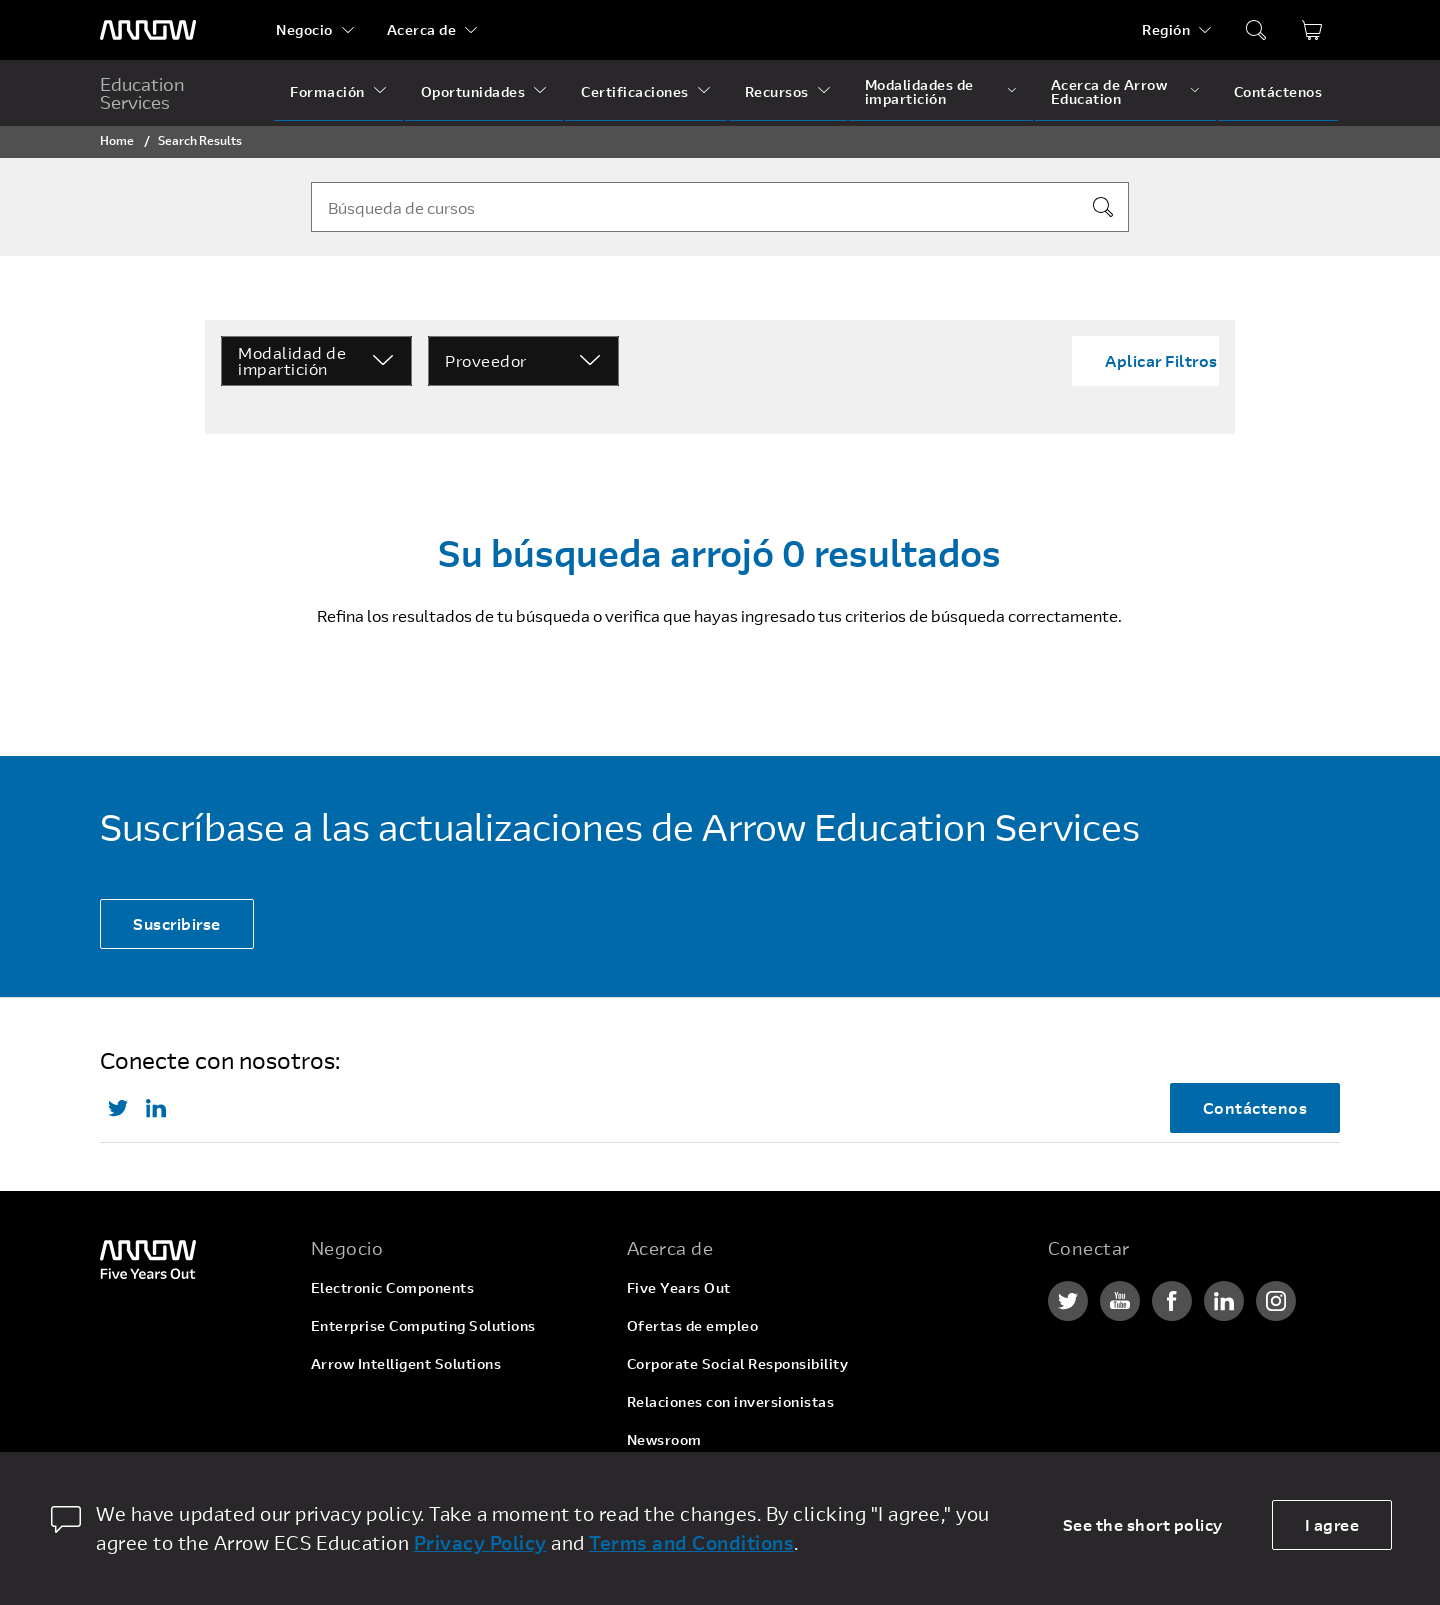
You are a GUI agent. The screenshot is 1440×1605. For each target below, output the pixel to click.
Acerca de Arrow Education (1109, 91)
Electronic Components (393, 1287)
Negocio (304, 29)
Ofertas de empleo (693, 1325)
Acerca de (422, 29)
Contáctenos (1278, 91)
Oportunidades (473, 91)
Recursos (777, 91)
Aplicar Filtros (1161, 360)
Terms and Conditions (691, 1542)
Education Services (142, 93)
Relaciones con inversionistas (731, 1401)
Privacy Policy (480, 1542)
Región (1166, 29)
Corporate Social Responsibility (738, 1363)
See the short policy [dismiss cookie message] (1143, 1524)
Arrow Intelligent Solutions (406, 1363)
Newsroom (664, 1439)
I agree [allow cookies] (1332, 1524)
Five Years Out (679, 1287)
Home (117, 140)
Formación (327, 91)
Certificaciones (635, 91)
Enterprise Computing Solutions (423, 1325)
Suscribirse (177, 923)
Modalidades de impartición (919, 91)
